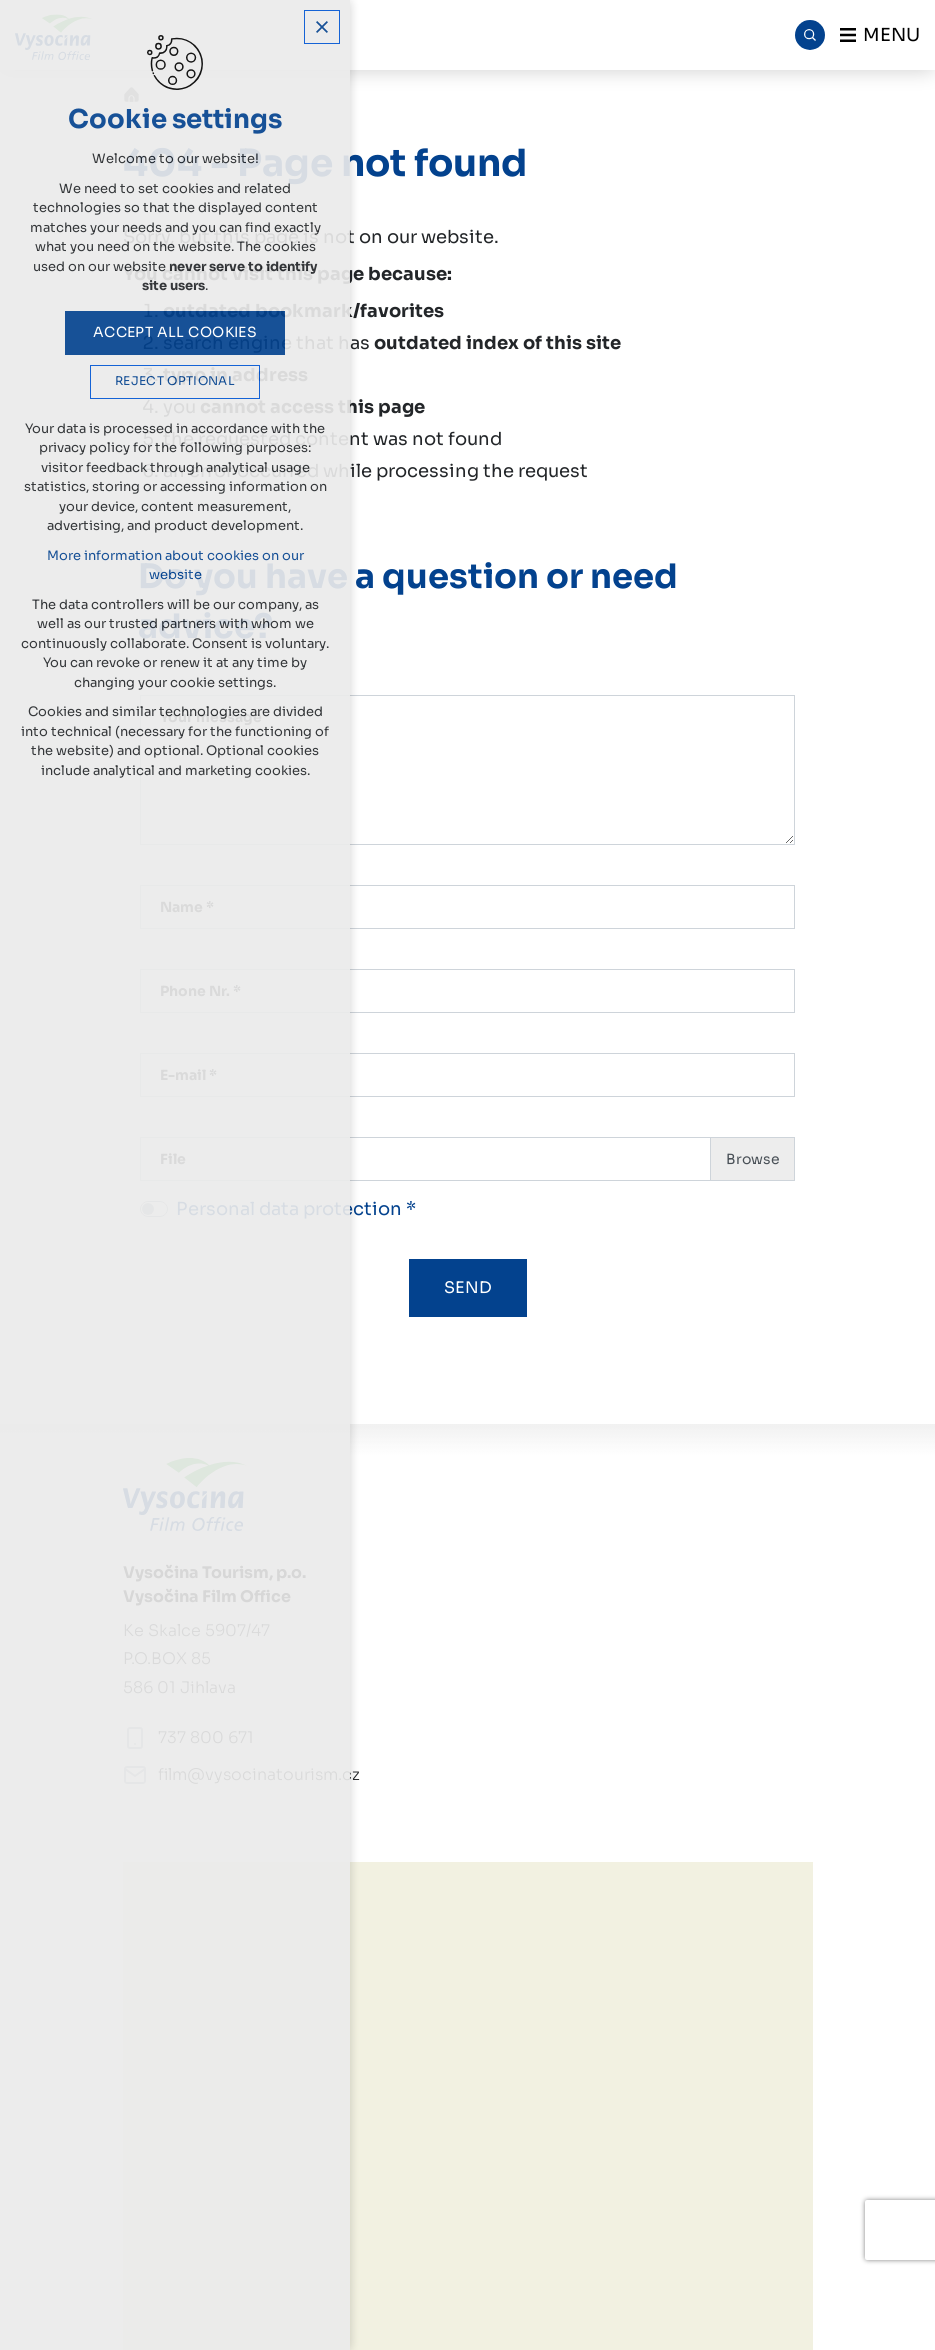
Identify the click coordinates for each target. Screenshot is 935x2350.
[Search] (810, 35)
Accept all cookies (175, 332)
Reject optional (175, 381)
